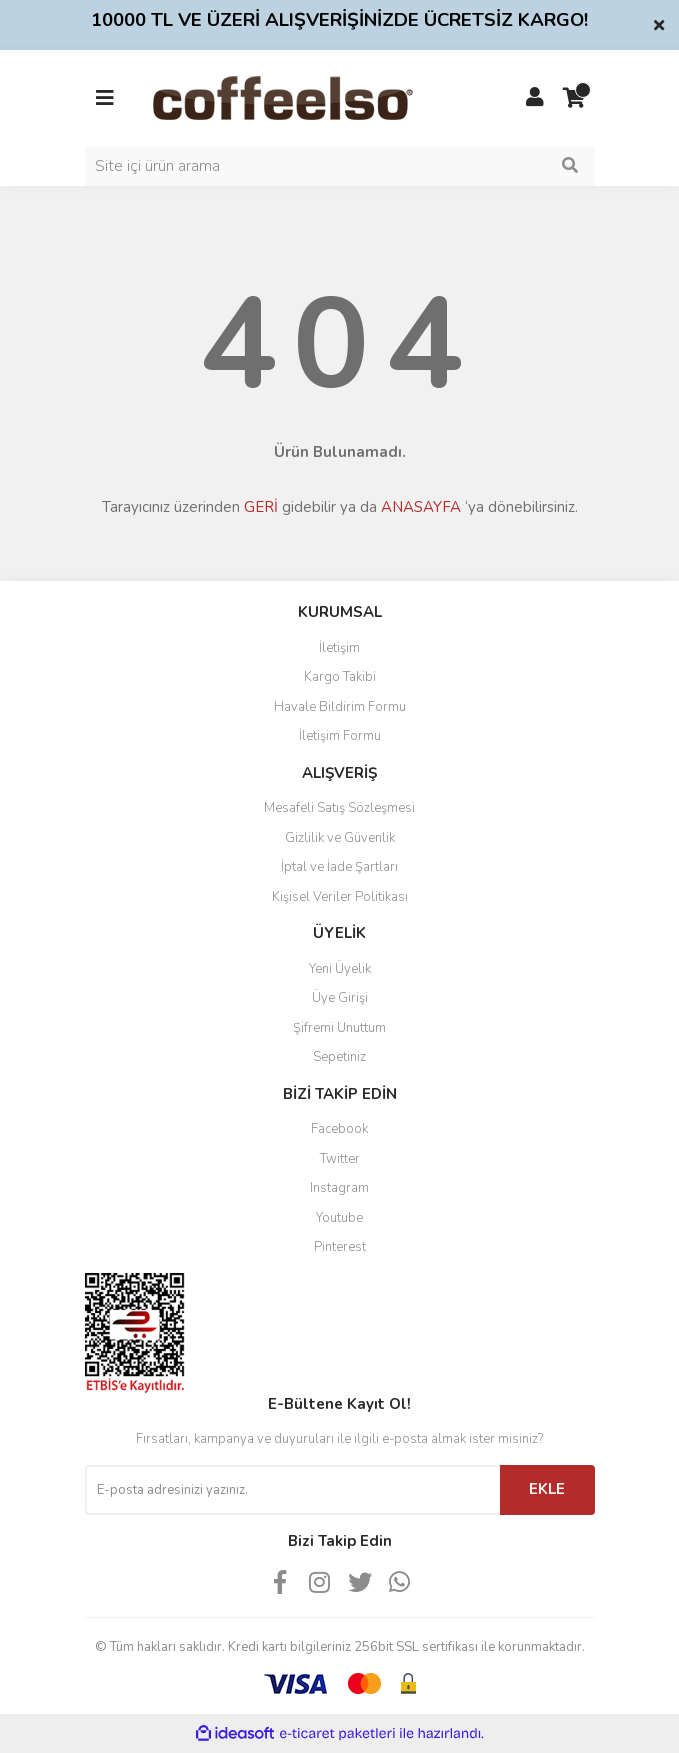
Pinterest (340, 1247)
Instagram (339, 1188)
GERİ (261, 507)
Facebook (339, 1129)
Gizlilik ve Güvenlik (340, 838)
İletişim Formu (340, 736)
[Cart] (575, 98)
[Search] (340, 166)
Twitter (340, 1159)
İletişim (339, 648)
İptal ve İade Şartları (339, 867)
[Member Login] (535, 98)
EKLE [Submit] (547, 1489)
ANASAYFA (421, 507)
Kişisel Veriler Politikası (340, 897)
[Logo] (314, 97)
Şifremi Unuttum (339, 1028)
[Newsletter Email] (292, 1490)
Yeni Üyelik (340, 969)
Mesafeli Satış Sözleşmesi (339, 808)
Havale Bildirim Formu (340, 707)
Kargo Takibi (340, 677)
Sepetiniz (339, 1057)
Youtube (339, 1218)
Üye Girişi (340, 998)
